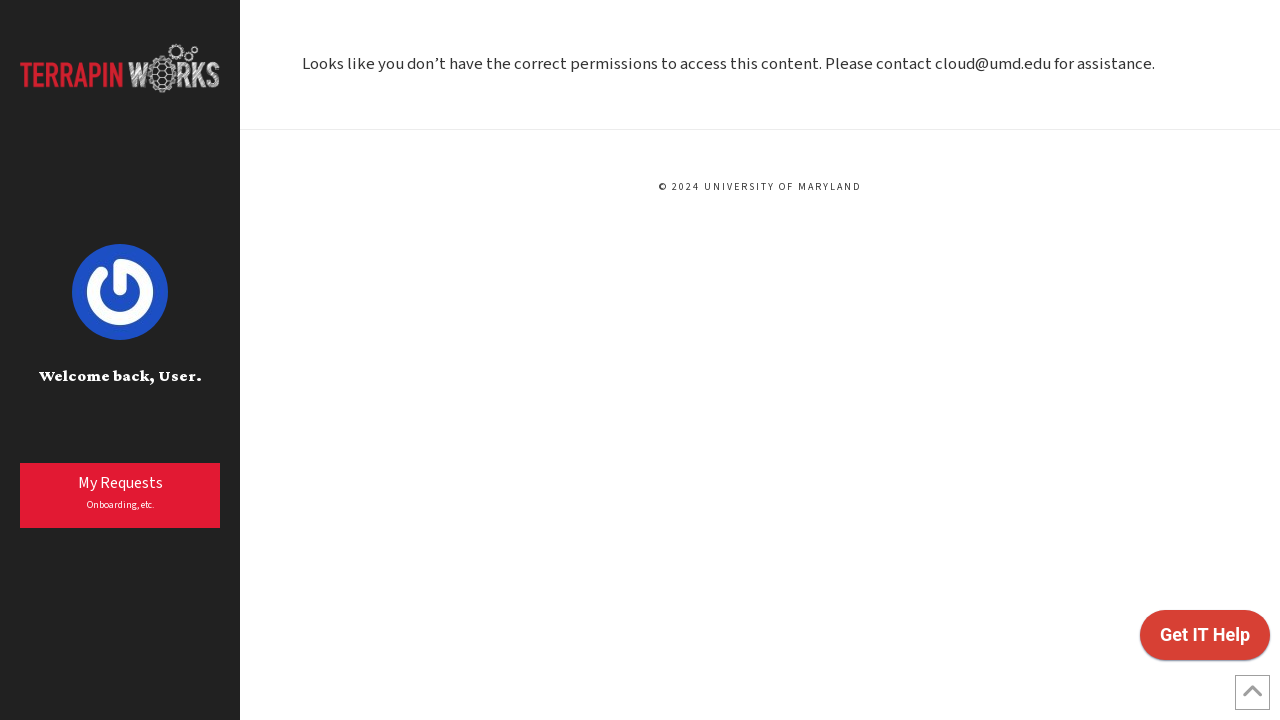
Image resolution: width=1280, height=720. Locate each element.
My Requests (120, 492)
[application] (1205, 640)
